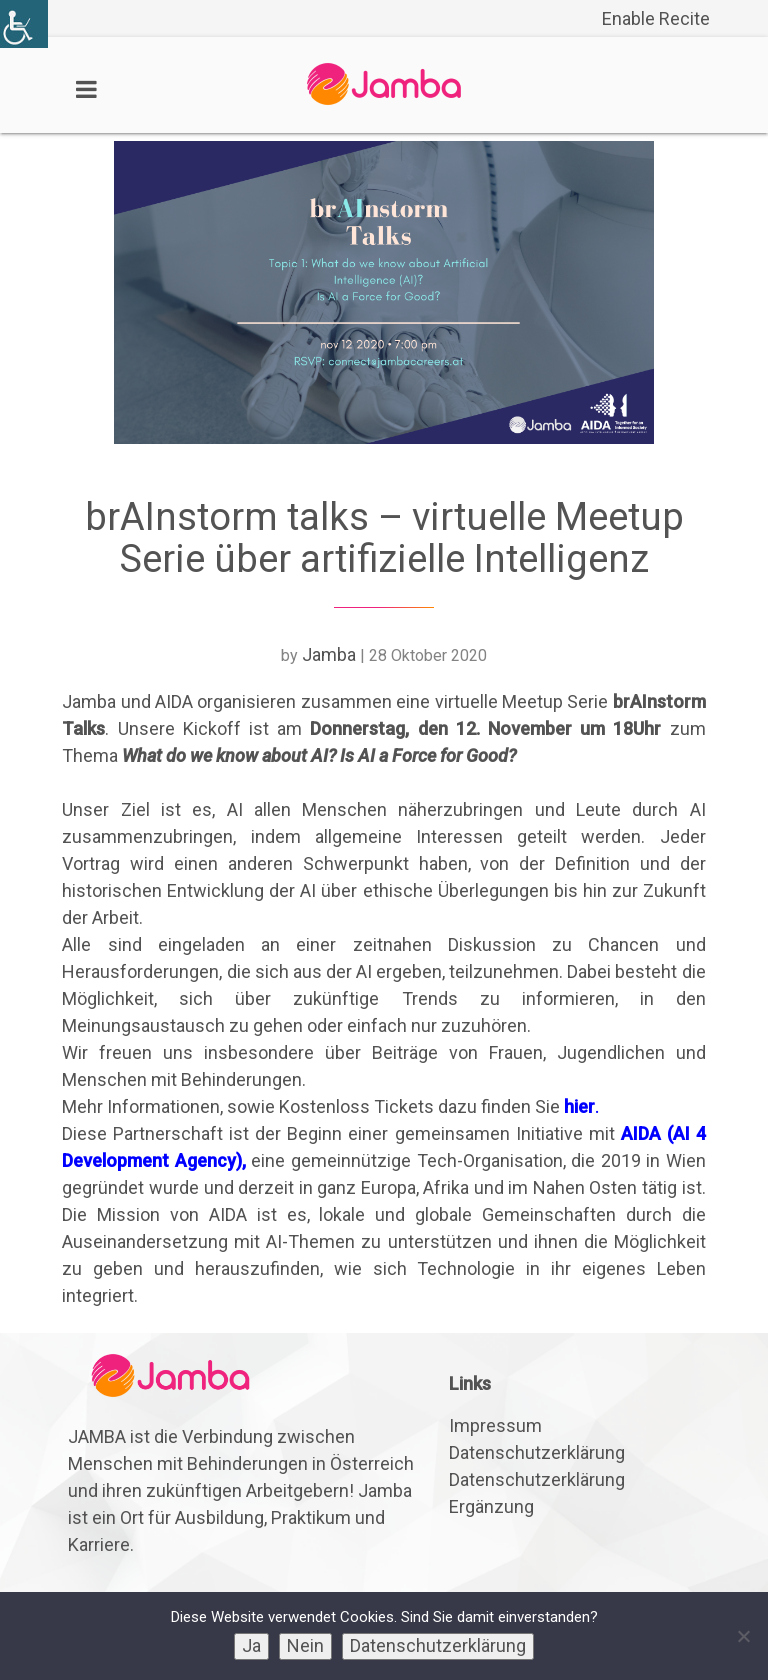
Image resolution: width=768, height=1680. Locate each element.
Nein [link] (305, 1645)
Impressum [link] (495, 1425)
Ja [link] (251, 1645)
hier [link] (579, 1106)
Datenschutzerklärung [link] (537, 1452)
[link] (24, 24)
